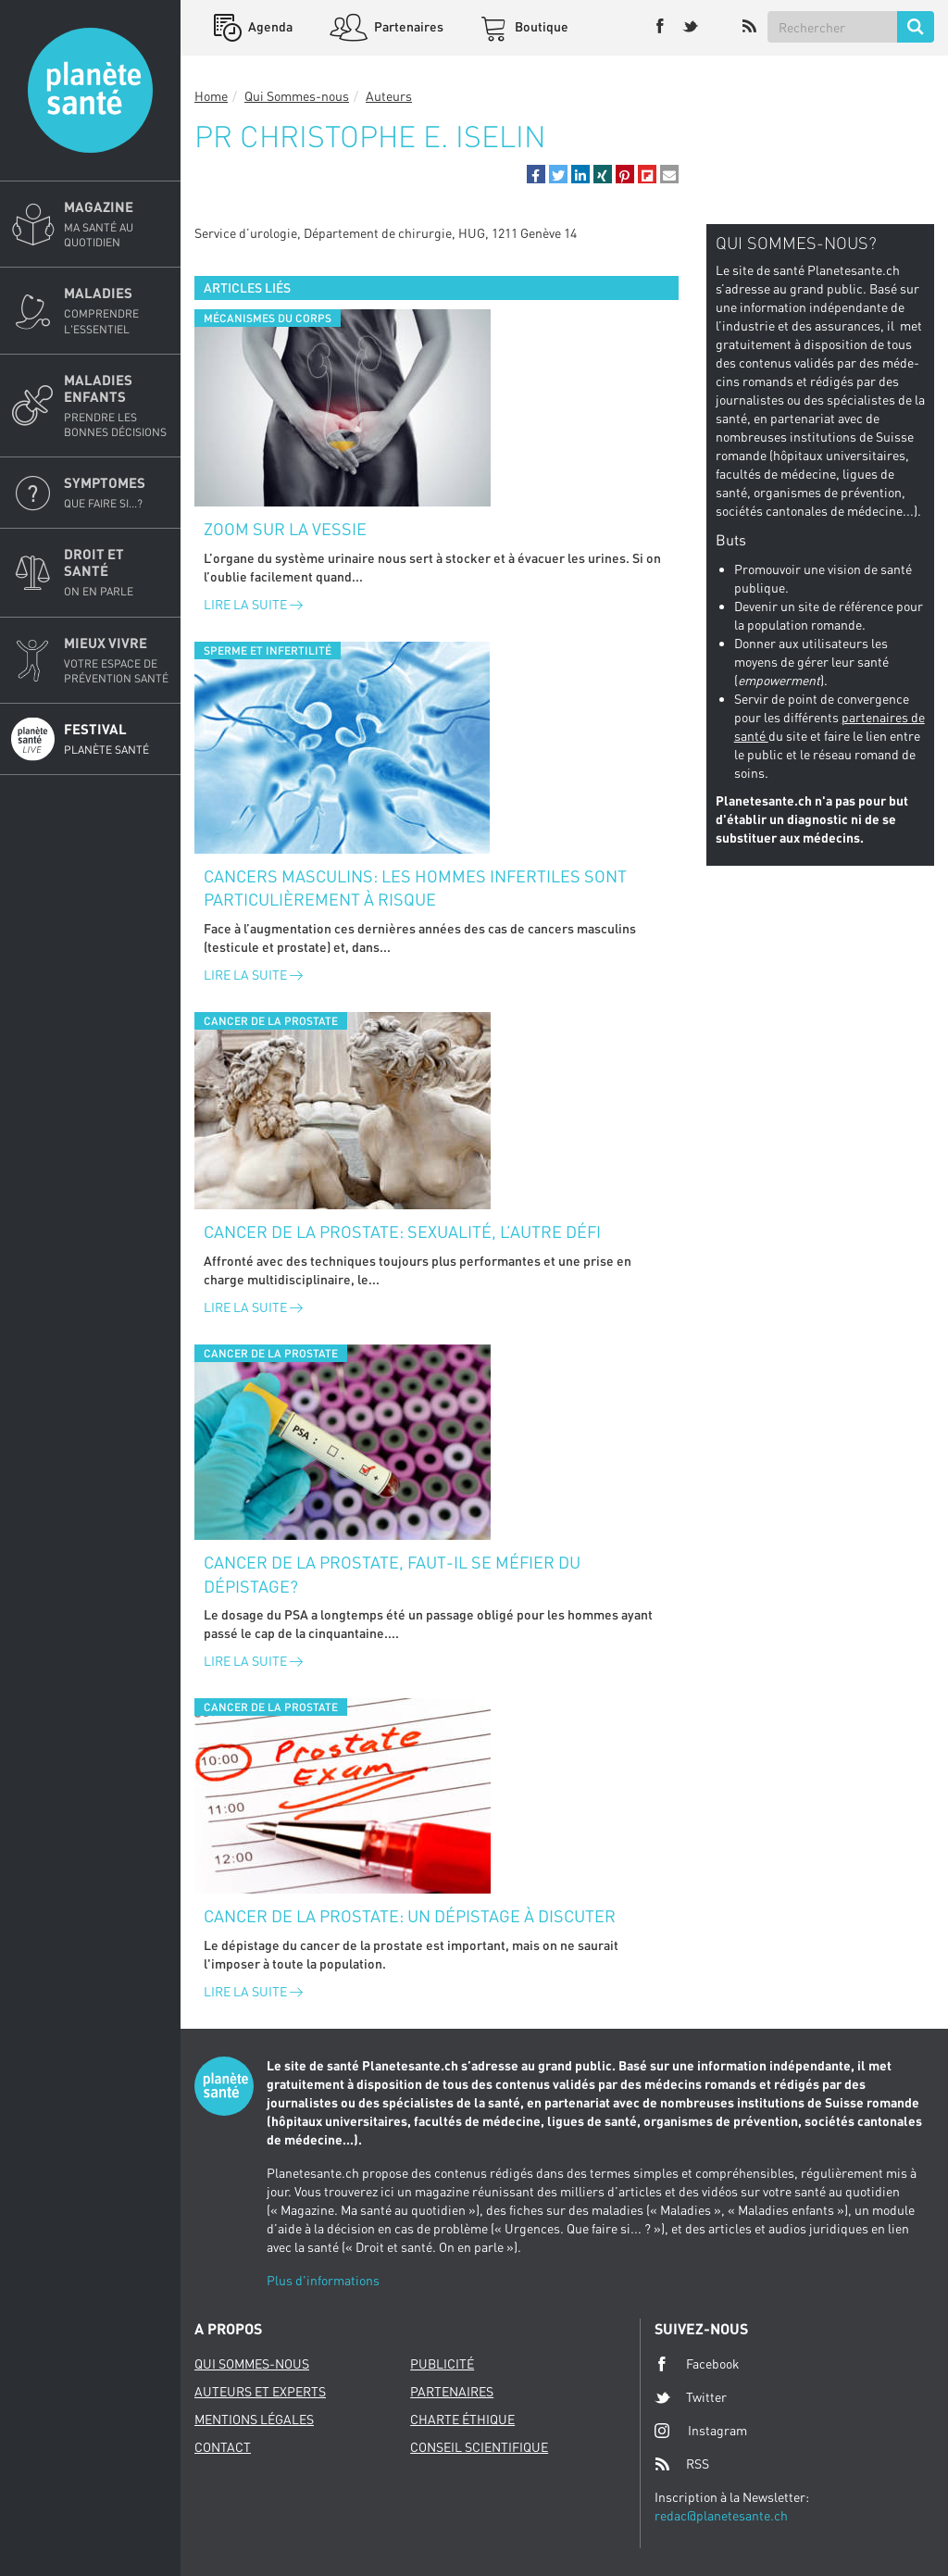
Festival (116, 738)
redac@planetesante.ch (721, 2515)
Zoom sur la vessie (285, 529)
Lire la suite (253, 604)
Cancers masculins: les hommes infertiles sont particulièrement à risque (415, 888)
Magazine (116, 224)
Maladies (116, 310)
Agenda (269, 26)
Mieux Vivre (116, 660)
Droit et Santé (116, 572)
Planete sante (90, 90)
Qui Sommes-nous (296, 96)
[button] (536, 174)
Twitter (691, 2397)
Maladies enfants (116, 405)
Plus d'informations (323, 2280)
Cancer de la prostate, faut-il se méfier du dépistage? (392, 1574)
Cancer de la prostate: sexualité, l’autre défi (402, 1231)
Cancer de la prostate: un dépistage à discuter (410, 1916)
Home (211, 96)
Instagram (701, 2430)
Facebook (697, 2364)
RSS (682, 2464)
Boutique (540, 26)
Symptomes (116, 492)
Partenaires (407, 26)
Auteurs (389, 96)
